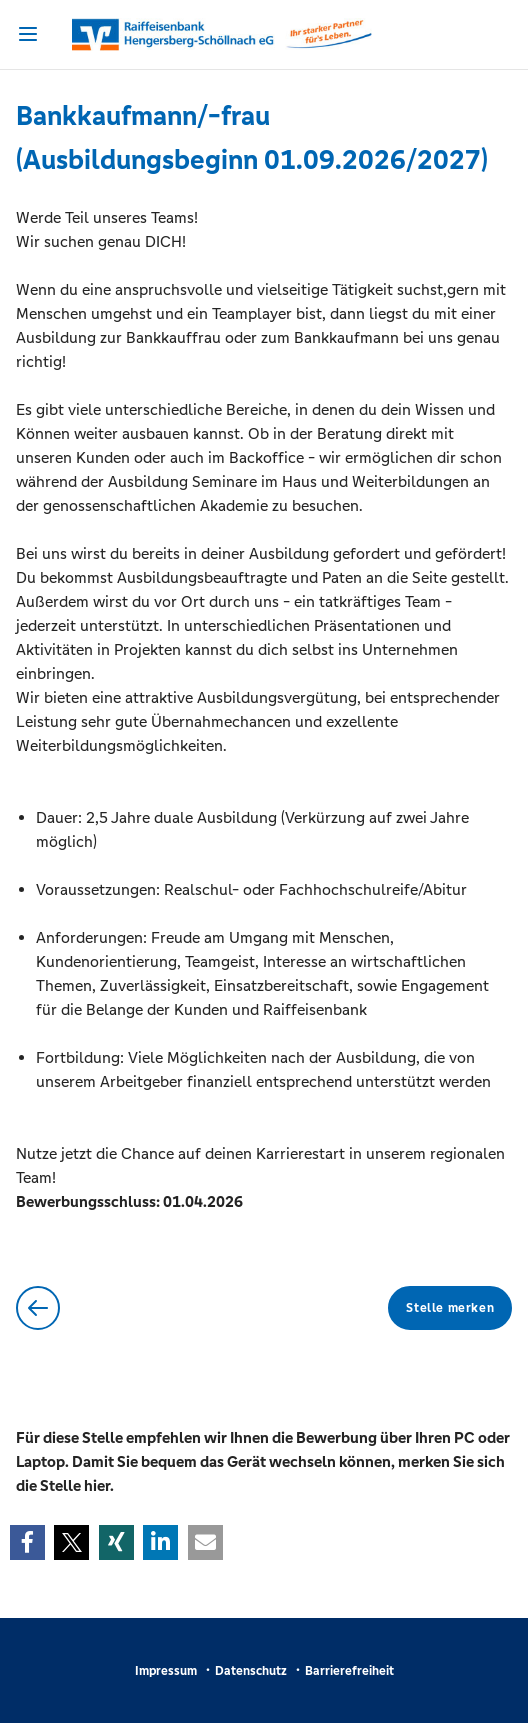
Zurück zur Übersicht (38, 1308)
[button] (27, 1542)
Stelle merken (450, 1308)
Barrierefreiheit (349, 1671)
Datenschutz (251, 1671)
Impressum (166, 1671)
